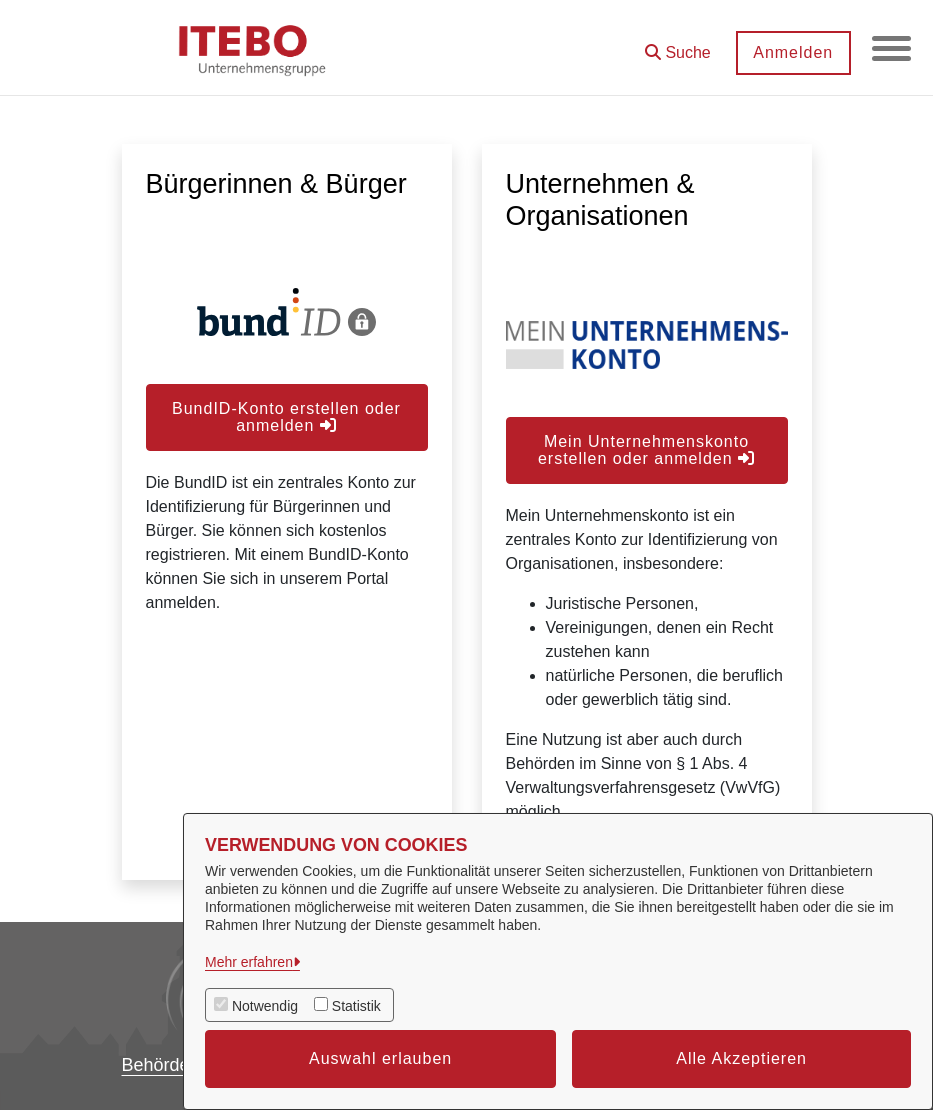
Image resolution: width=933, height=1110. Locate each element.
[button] (677, 45)
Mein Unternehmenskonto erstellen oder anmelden (646, 450)
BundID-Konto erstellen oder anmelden (286, 417)
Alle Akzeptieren (741, 1058)
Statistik (356, 1006)
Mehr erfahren (249, 962)
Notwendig (265, 1006)
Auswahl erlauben (380, 1058)
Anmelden (792, 52)
